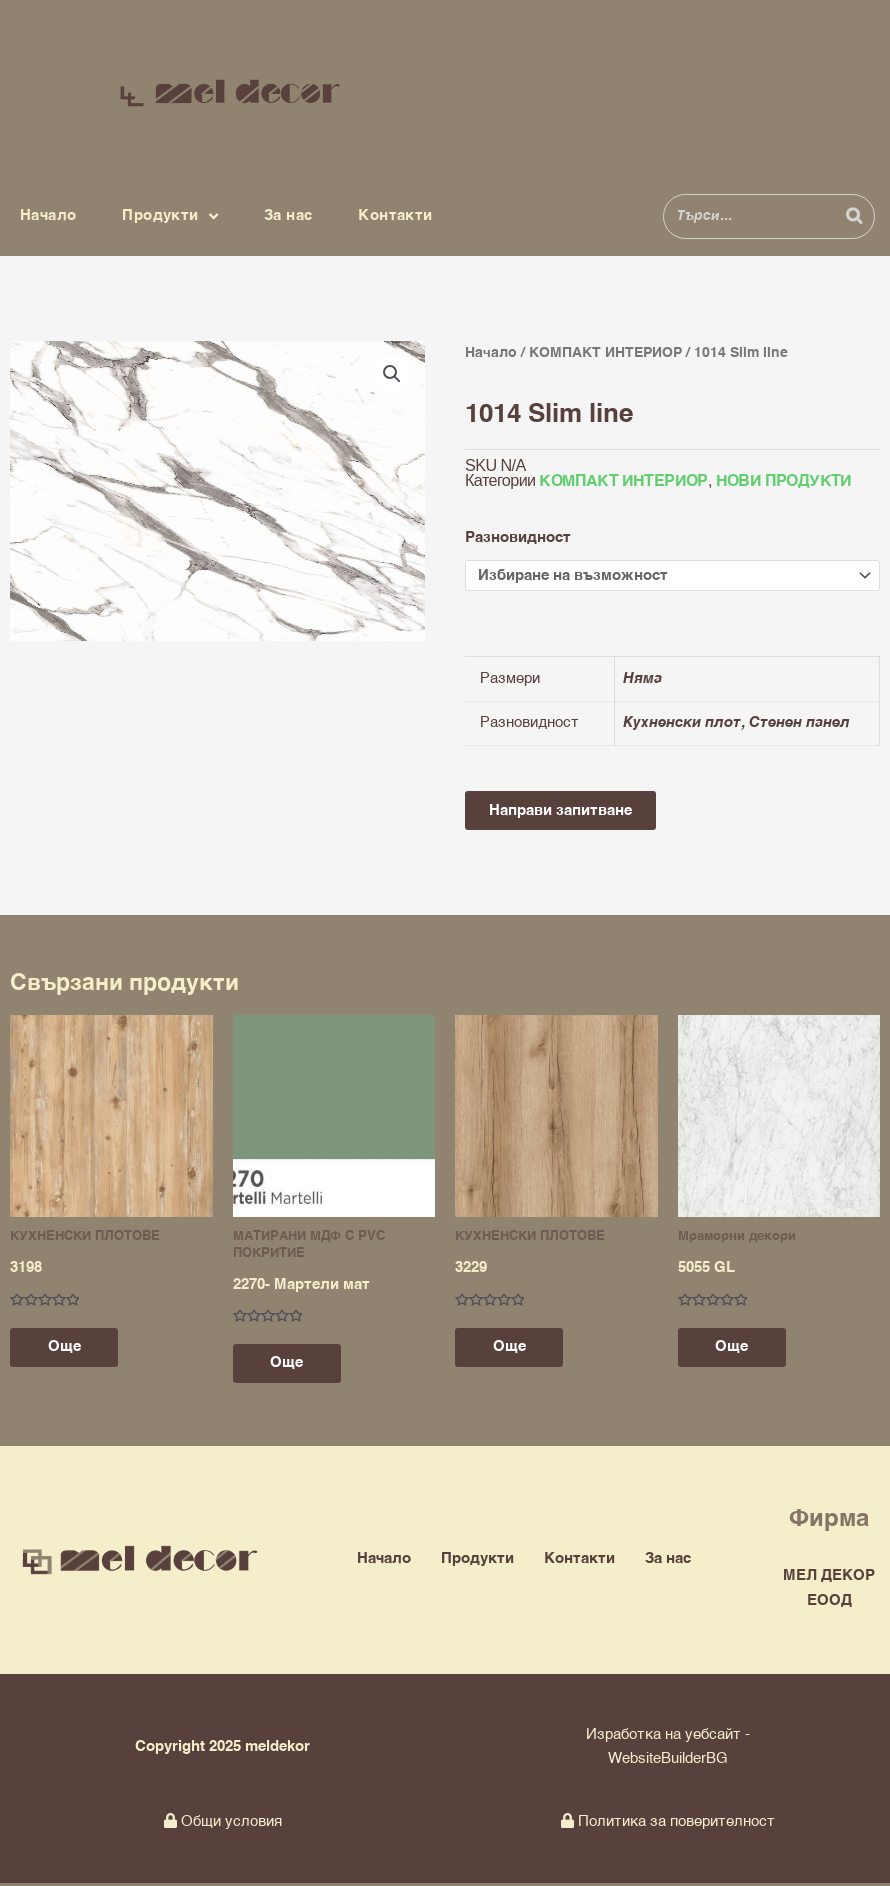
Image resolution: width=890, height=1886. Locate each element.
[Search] (854, 216)
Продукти (170, 216)
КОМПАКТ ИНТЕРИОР (605, 353)
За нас (288, 215)
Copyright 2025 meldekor (222, 1748)
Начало (48, 215)
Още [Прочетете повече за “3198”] (66, 1349)
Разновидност (518, 537)
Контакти (395, 215)
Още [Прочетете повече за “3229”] (511, 1349)
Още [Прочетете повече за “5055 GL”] (734, 1349)
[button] (392, 374)
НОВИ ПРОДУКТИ (784, 482)
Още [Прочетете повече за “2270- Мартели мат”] (289, 1365)
